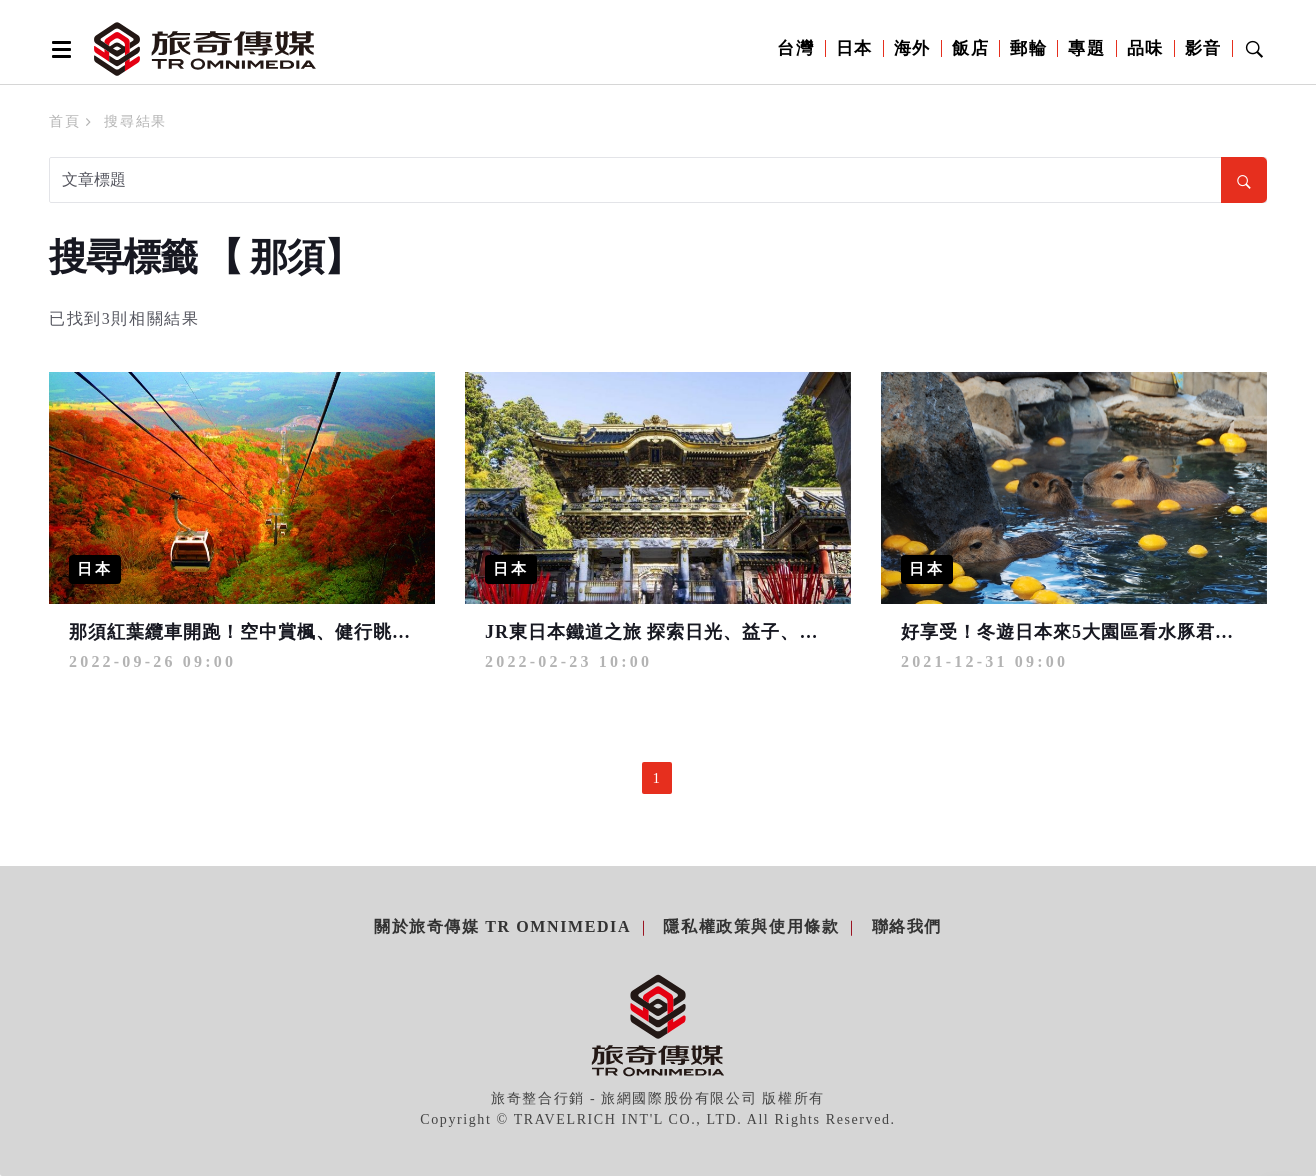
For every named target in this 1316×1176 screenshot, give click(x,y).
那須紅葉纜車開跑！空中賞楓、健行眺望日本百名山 (287, 632)
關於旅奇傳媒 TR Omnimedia (502, 926)
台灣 (795, 48)
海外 (912, 48)
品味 (1145, 48)
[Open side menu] (58, 49)
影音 (1203, 48)
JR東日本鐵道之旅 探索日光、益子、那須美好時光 (699, 632)
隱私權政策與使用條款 (751, 926)
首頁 (64, 121)
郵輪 (1028, 48)
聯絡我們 (907, 926)
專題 (1086, 48)
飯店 (970, 48)
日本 (854, 48)
